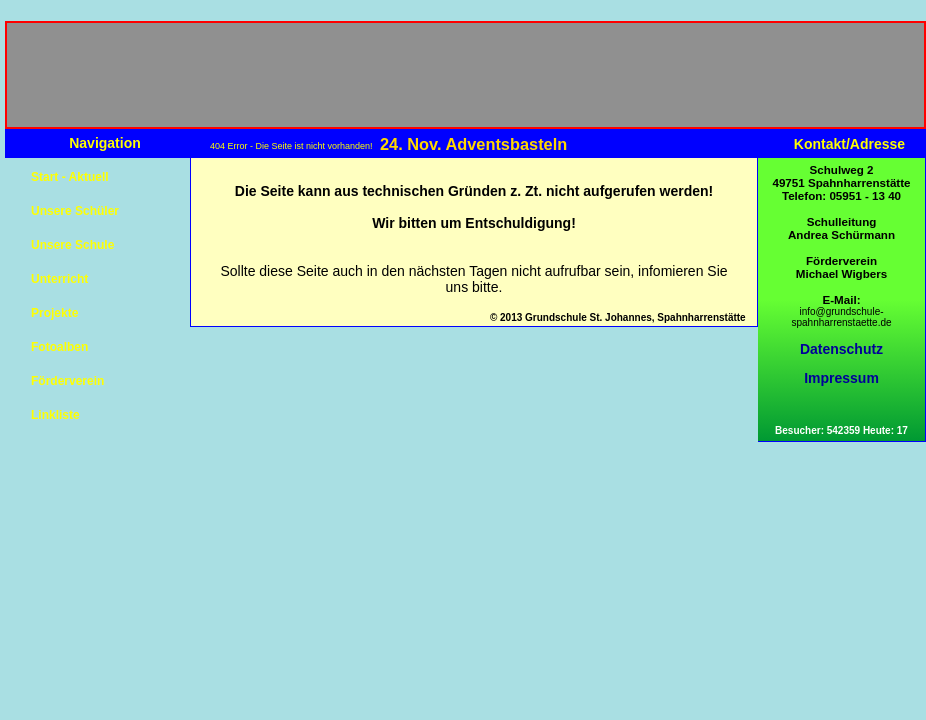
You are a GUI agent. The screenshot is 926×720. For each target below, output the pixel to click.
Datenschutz (841, 349)
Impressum (841, 378)
